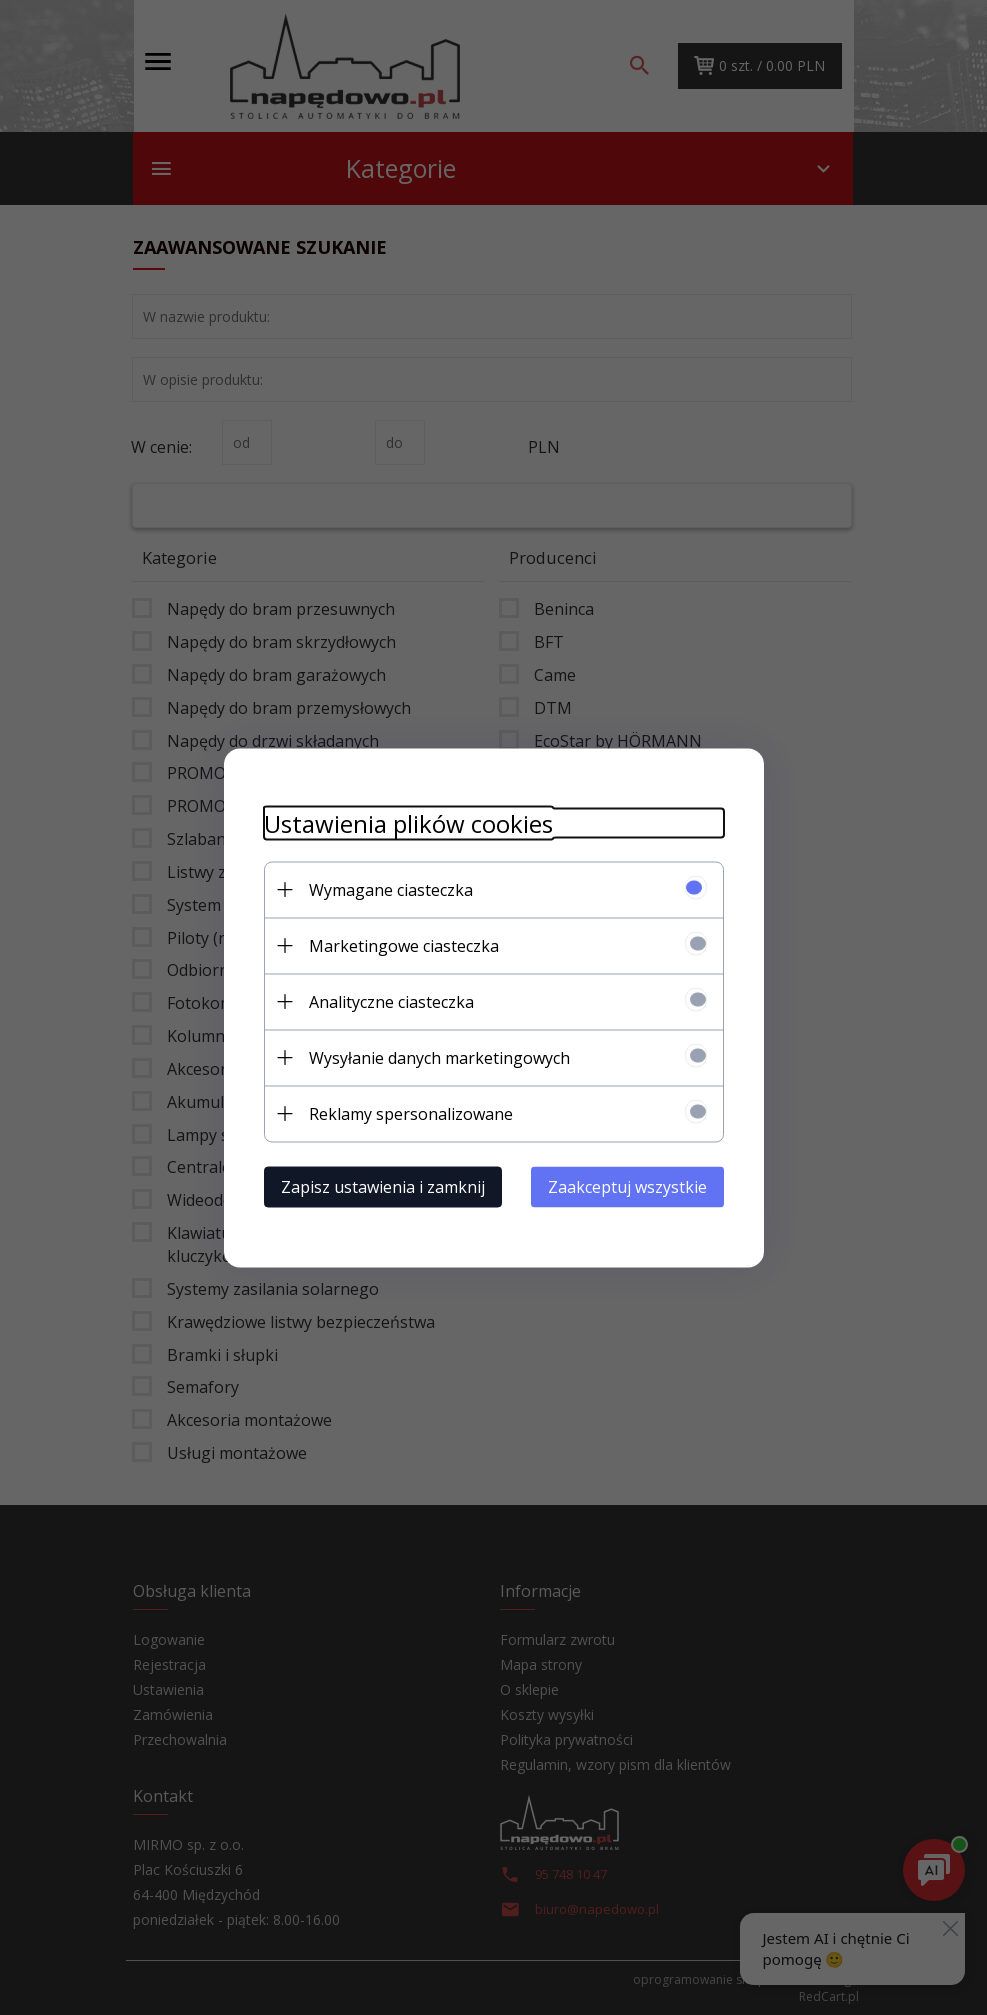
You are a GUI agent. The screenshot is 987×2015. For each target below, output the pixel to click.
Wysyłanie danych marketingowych (439, 1057)
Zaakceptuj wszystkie (627, 1186)
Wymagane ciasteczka (391, 889)
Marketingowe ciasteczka (404, 945)
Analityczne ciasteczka (391, 1001)
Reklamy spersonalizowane (411, 1113)
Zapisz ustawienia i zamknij (383, 1186)
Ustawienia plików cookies (408, 822)
